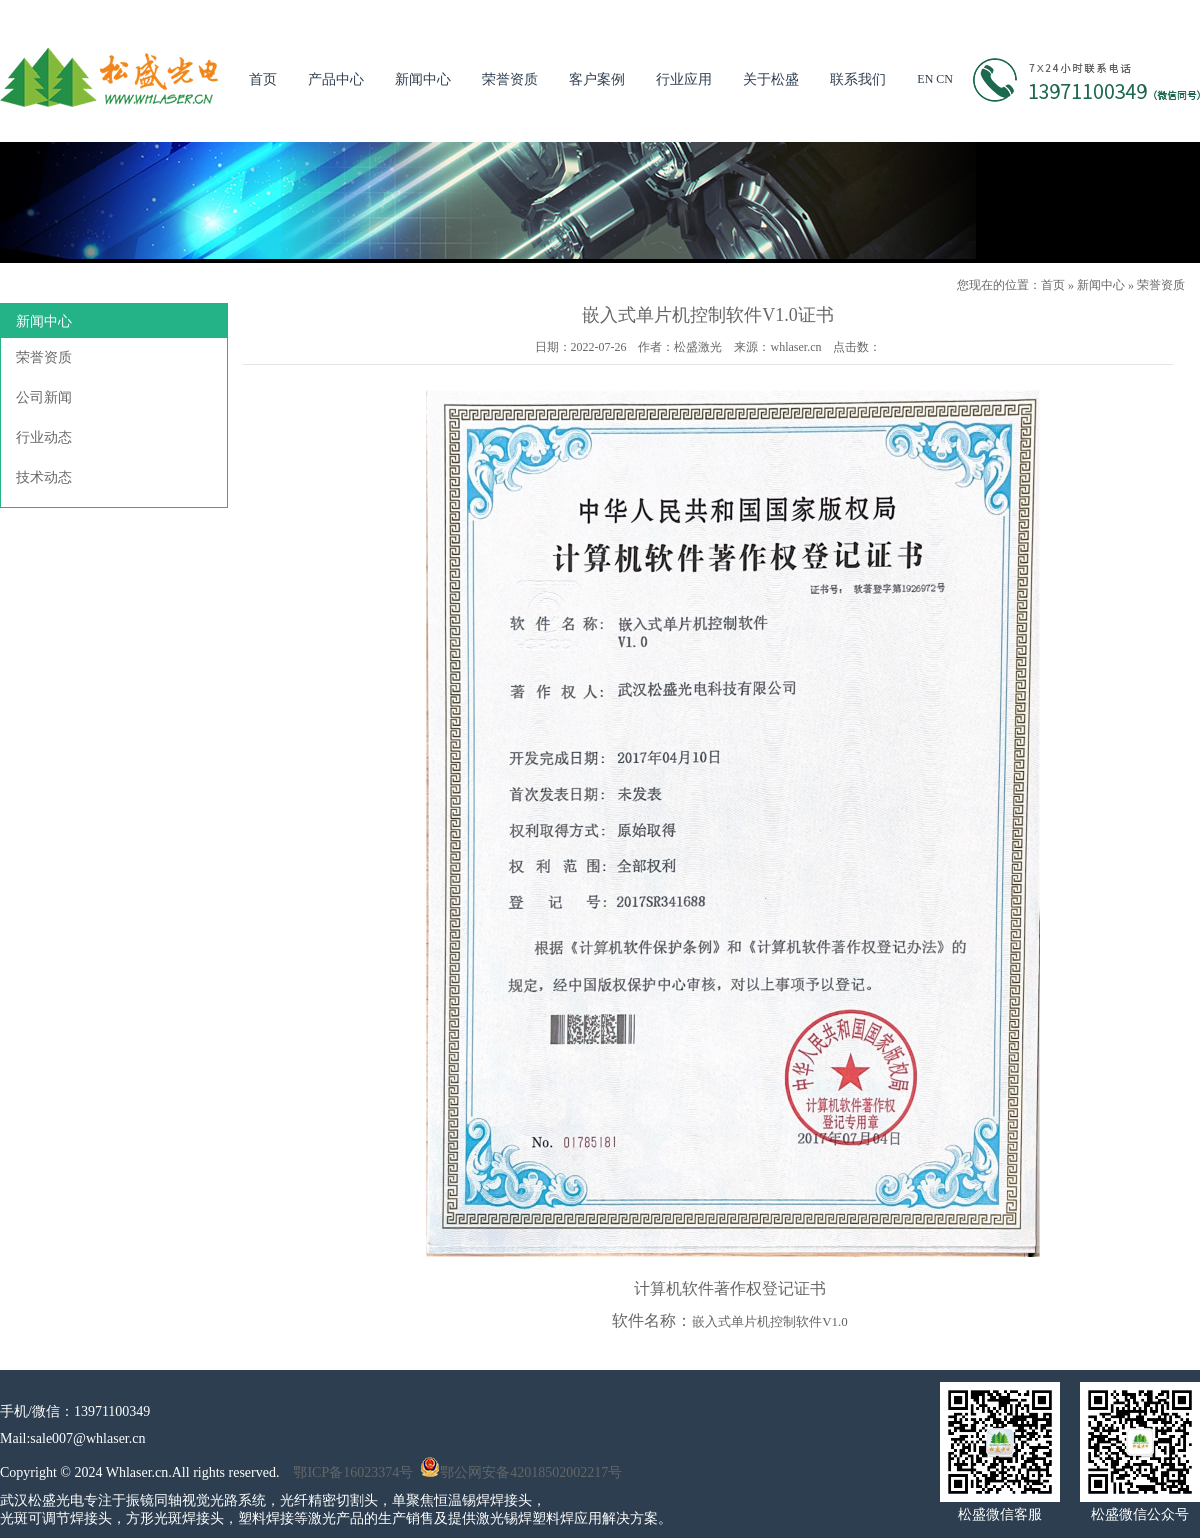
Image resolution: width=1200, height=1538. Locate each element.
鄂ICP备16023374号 (353, 1472)
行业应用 (684, 79)
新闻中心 (423, 79)
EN (925, 79)
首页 (263, 79)
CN (944, 79)
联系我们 (858, 79)
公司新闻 (44, 397)
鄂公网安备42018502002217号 (521, 1472)
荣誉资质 (510, 79)
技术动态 (44, 477)
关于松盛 (771, 79)
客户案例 (597, 79)
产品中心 (336, 79)
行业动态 (44, 437)
